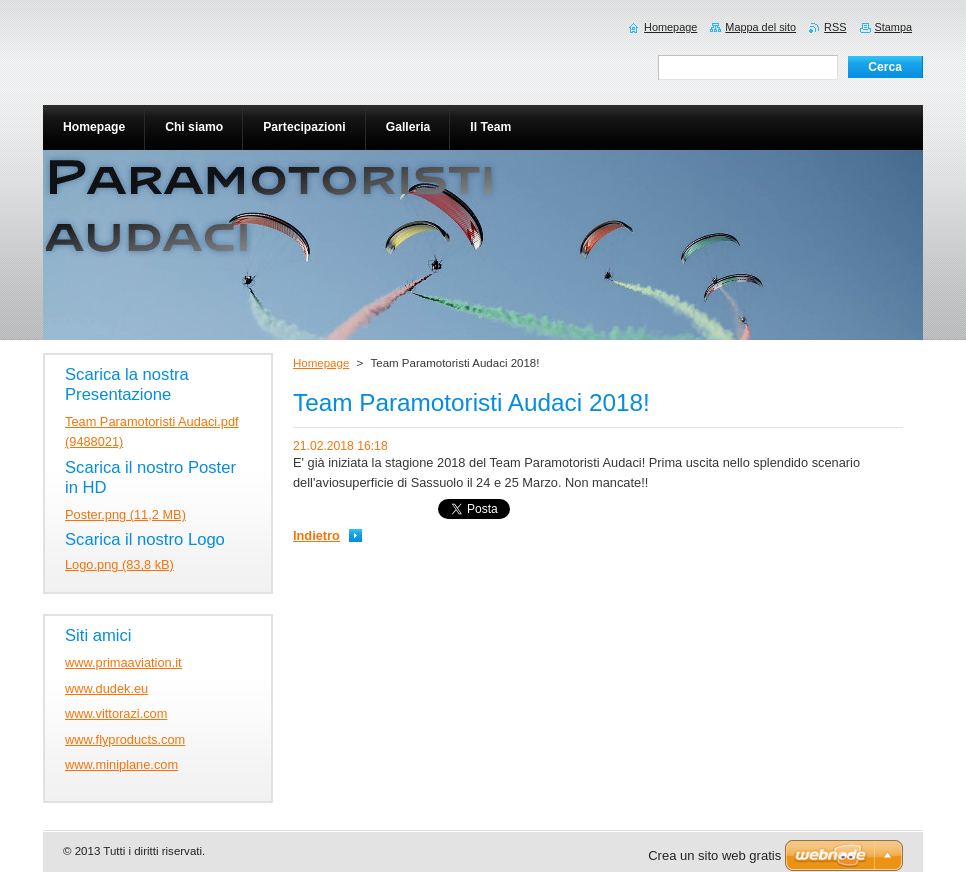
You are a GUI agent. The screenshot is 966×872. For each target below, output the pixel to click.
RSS (835, 27)
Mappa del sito (760, 27)
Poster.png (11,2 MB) (125, 514)
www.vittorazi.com (116, 713)
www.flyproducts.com (125, 739)
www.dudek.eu (106, 688)
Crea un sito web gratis (714, 855)
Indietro (316, 535)
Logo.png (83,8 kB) (119, 564)
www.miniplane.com (121, 764)
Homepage (321, 363)
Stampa (893, 27)
